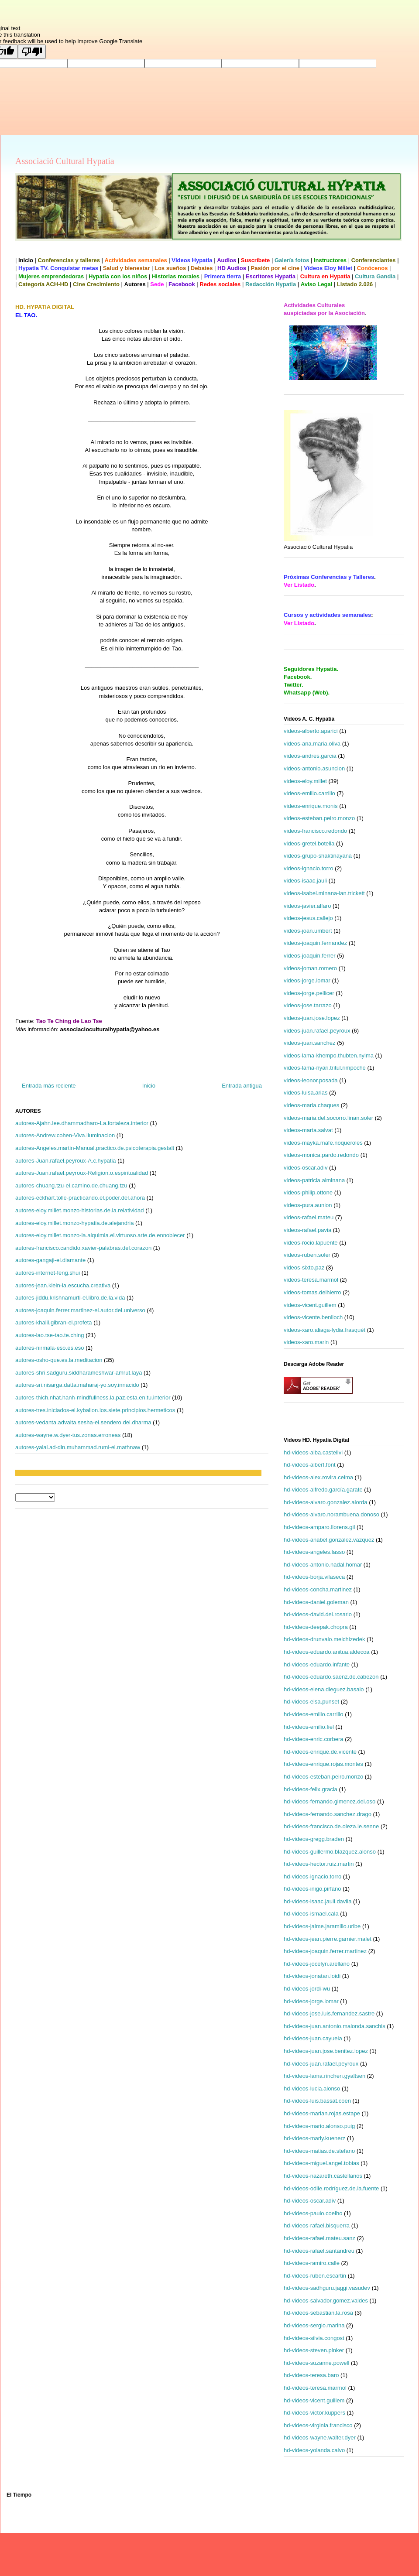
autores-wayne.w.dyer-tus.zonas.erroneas (67, 1435)
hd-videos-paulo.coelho (313, 2213)
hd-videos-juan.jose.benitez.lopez (326, 2051)
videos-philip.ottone (308, 1192)
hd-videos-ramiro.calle (312, 2263)
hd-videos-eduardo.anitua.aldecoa (327, 1652)
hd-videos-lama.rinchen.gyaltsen (324, 2076)
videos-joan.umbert (308, 930)
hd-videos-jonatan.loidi (312, 1976)
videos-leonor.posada (311, 1080)
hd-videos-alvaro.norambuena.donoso (331, 1514)
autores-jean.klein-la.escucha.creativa (62, 1285)
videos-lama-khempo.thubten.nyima (329, 1055)
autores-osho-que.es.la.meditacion (58, 1360)
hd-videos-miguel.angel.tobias (321, 2163)
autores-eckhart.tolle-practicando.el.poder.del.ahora (80, 1197)
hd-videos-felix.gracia (310, 1789)
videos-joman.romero (310, 968)
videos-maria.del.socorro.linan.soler (328, 1118)
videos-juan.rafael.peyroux (317, 1030)
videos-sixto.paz (304, 1267)
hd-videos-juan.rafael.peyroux (321, 2063)
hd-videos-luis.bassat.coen (317, 2100)
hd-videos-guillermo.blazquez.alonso (330, 1851)
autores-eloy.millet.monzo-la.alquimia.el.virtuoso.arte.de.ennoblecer (100, 1235)
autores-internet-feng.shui (47, 1272)
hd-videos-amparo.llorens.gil (319, 1527)
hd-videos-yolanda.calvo (314, 2450)
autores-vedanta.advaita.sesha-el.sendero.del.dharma (83, 1422)
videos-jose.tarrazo (308, 1005)
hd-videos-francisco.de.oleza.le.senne (331, 1826)
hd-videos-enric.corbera (313, 1739)
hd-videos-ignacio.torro (312, 1876)
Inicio (148, 1085)
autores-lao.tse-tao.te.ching (49, 1335)
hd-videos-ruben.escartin (315, 2275)
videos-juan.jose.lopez (312, 1018)
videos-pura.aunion (308, 1205)
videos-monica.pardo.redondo (321, 1155)
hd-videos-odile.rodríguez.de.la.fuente (331, 2188)
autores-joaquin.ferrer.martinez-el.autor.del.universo (80, 1310)
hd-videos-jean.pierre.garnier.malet (327, 1939)
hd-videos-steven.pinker (314, 2350)
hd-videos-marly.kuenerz (314, 2138)
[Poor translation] (32, 51)
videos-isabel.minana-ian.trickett (324, 893)
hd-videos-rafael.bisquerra (317, 2225)
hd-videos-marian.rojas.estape (322, 2113)
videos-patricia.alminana (314, 1180)
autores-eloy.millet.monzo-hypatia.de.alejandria (74, 1223)
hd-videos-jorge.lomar (311, 2001)
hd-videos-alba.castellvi (313, 1452)
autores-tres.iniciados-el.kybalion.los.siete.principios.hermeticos (95, 1410)
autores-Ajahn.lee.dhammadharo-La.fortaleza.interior (81, 1123)
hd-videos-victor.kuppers (314, 2412)
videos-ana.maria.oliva (312, 743)
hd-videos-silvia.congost (314, 2338)
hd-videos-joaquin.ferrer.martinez (325, 1951)
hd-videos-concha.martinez (318, 1589)
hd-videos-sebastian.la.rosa (318, 2312)
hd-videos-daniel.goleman (316, 1602)
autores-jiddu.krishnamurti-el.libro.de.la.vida (70, 1297)
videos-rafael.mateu (308, 1217)
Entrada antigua (242, 1085)
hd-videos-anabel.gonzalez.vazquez (329, 1539)
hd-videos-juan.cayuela (313, 2038)
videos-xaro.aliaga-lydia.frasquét (324, 1330)
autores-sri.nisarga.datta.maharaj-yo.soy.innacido (77, 1385)
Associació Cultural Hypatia (64, 161)
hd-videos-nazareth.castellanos (323, 2175)
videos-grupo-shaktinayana (318, 855)
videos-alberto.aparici (311, 731)
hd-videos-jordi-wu (307, 1988)
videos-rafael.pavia (307, 1230)
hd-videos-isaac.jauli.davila (317, 1901)
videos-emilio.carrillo (309, 793)
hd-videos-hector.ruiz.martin (319, 1864)
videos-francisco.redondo (315, 831)
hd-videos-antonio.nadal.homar (323, 1564)
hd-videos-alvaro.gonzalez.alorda (325, 1502)
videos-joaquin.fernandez (315, 943)
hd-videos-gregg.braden (314, 1839)
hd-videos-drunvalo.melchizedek (324, 1639)
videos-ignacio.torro (308, 868)
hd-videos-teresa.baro (311, 2375)
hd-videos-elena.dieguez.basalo (324, 1689)
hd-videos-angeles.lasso (314, 1552)
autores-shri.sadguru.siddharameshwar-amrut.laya (78, 1372)
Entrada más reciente (49, 1085)
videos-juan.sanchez (310, 1043)
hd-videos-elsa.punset (311, 1701)
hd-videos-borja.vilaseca (314, 1577)
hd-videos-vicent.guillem (314, 2400)
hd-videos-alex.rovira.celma (318, 1477)
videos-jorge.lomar (307, 980)
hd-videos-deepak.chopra (316, 1627)
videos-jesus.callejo (308, 918)
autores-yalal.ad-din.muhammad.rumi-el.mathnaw (77, 1447)
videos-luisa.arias (305, 1092)
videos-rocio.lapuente (311, 1242)
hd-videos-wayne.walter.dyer (320, 2437)
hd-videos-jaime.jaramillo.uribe (322, 1926)
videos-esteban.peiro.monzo (319, 818)
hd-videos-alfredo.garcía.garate (323, 1489)
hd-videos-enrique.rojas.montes (323, 1764)
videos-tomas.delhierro (312, 1292)
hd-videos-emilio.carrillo (313, 1714)
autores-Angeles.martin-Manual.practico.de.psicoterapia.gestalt (94, 1148)
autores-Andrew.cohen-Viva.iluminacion (65, 1135)
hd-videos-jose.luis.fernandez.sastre (329, 2013)
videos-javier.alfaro (307, 906)
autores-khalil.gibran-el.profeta (53, 1322)
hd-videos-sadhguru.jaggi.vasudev (327, 2288)
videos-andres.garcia (310, 756)
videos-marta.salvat (308, 1130)
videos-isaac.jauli (305, 880)
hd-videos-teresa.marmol (315, 2387)
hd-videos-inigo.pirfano (312, 1888)
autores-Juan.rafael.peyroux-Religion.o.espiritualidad (81, 1173)
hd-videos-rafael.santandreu (319, 2251)
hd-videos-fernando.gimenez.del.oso (329, 1801)
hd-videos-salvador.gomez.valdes (326, 2300)
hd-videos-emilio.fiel (309, 1727)
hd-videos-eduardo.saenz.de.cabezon (331, 1676)
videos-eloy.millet (305, 781)
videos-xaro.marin (306, 1342)
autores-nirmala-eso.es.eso (49, 1347)
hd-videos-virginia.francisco (318, 2425)
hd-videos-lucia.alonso (312, 2088)
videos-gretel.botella (309, 843)
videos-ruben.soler (307, 1255)
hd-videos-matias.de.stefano (319, 2151)
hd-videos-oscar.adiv (310, 2200)
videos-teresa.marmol (311, 1279)
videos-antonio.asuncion (314, 768)
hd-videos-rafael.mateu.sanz (319, 2238)
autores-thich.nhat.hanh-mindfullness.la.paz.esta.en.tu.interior (93, 1397)
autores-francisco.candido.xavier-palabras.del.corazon (83, 1248)
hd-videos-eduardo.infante (317, 1664)
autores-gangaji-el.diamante (50, 1260)
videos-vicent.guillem (310, 1305)
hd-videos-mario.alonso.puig (319, 2126)
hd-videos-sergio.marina (314, 2325)
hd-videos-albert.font (310, 1464)
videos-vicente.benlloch (313, 1317)
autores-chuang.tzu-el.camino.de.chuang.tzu (71, 1185)
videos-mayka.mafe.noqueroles (323, 1142)
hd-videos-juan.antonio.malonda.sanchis (334, 2026)
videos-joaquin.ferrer (310, 955)
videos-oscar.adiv (305, 1167)
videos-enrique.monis (311, 806)
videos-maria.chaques (311, 1105)
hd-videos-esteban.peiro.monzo (323, 1776)
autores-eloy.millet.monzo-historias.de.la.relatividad (79, 1210)
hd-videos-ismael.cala (311, 1913)
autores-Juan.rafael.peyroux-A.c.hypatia (65, 1160)
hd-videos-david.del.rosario (318, 1614)
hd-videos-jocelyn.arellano (317, 1963)
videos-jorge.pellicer (309, 993)
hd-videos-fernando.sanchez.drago (327, 1814)
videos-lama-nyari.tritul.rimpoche (325, 1067)
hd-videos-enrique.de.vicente (320, 1751)
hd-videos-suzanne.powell (316, 2363)
